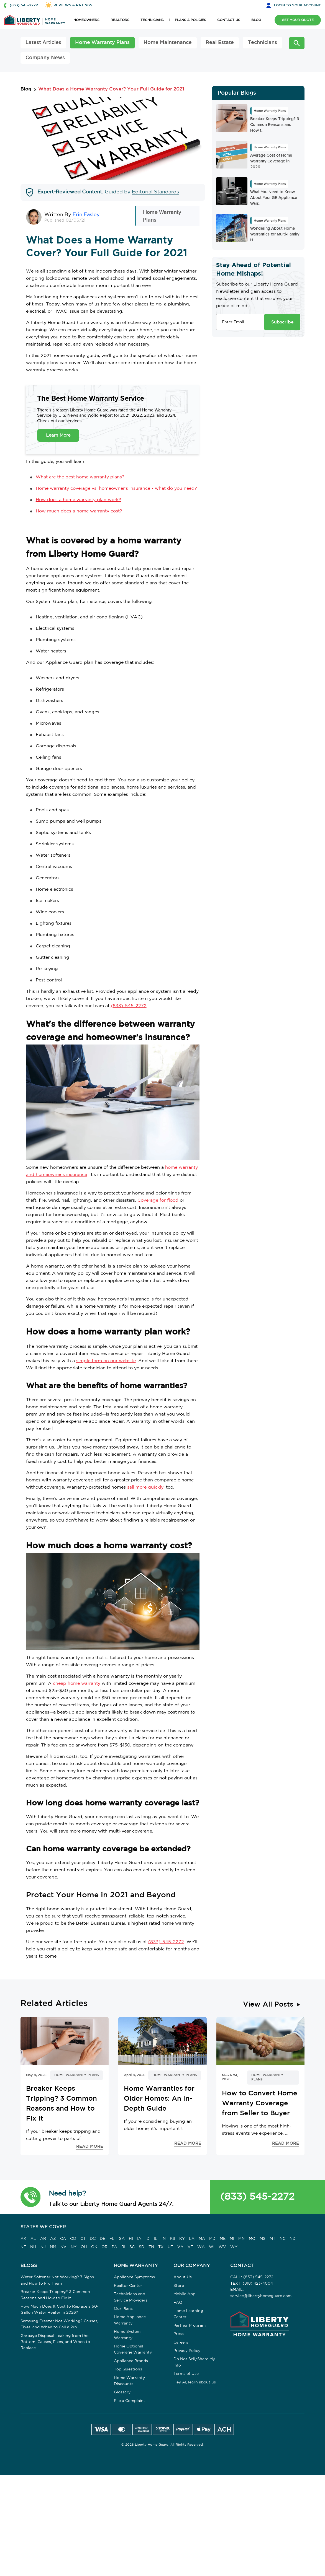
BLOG (256, 20)
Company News (45, 58)
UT (170, 2247)
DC (93, 2238)
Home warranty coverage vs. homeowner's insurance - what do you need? (116, 488)
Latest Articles (43, 42)
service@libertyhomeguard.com (260, 2296)
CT (83, 2238)
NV (63, 2247)
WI (211, 2247)
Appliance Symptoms (134, 2277)
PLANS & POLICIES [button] (190, 20)
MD (212, 2238)
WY (233, 2247)
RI (123, 2247)
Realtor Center (128, 2285)
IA (139, 2238)
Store (178, 2285)
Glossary (122, 2392)
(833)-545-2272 (129, 1006)
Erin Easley (86, 214)
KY (182, 2238)
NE (23, 2247)
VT (190, 2247)
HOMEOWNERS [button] (86, 20)
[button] (31, 2197)
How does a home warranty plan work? (78, 500)
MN (241, 2238)
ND (293, 2238)
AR (43, 2238)
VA (180, 2247)
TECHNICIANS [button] (152, 20)
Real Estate (220, 42)
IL (155, 2238)
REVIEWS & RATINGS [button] (72, 5)
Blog (26, 89)
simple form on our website (106, 1361)
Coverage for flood (157, 1200)
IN (164, 2238)
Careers (180, 2342)
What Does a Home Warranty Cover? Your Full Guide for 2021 (111, 89)
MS (262, 2238)
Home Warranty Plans (102, 42)
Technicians (262, 42)
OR (104, 2247)
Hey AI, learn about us (194, 2382)
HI (131, 2238)
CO (73, 2238)
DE (102, 2238)
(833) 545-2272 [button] (24, 5)
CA (63, 2238)
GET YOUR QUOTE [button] (298, 20)
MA (202, 2238)
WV (222, 2247)
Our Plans (123, 2308)
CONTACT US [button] (228, 20)
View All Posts (268, 2005)
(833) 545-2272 (257, 2197)
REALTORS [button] (120, 20)
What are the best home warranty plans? (80, 477)
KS (172, 2238)
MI (232, 2238)
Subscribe (282, 322)
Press (178, 2334)
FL (111, 2238)
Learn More (58, 435)
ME (223, 2238)
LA (192, 2238)
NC (282, 2238)
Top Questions (128, 2369)
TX (160, 2247)
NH (33, 2247)
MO (252, 2238)
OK (94, 2247)
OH (84, 2247)
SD (141, 2247)
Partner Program (189, 2325)
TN (151, 2247)
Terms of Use (186, 2373)
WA (201, 2247)
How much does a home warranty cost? (79, 511)
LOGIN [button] (297, 5)
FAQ (177, 2302)
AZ (53, 2238)
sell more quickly (145, 1487)
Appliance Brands (131, 2361)
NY (73, 2247)
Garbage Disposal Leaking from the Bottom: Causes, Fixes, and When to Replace (55, 2342)
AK (23, 2238)
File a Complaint (129, 2401)
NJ (43, 2247)
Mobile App (184, 2294)
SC (132, 2247)
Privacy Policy (186, 2350)
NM (53, 2247)
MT (272, 2238)
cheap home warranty (76, 1683)
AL (33, 2238)
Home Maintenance (168, 42)
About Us (182, 2277)
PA (114, 2247)
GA (122, 2238)
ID (147, 2238)
